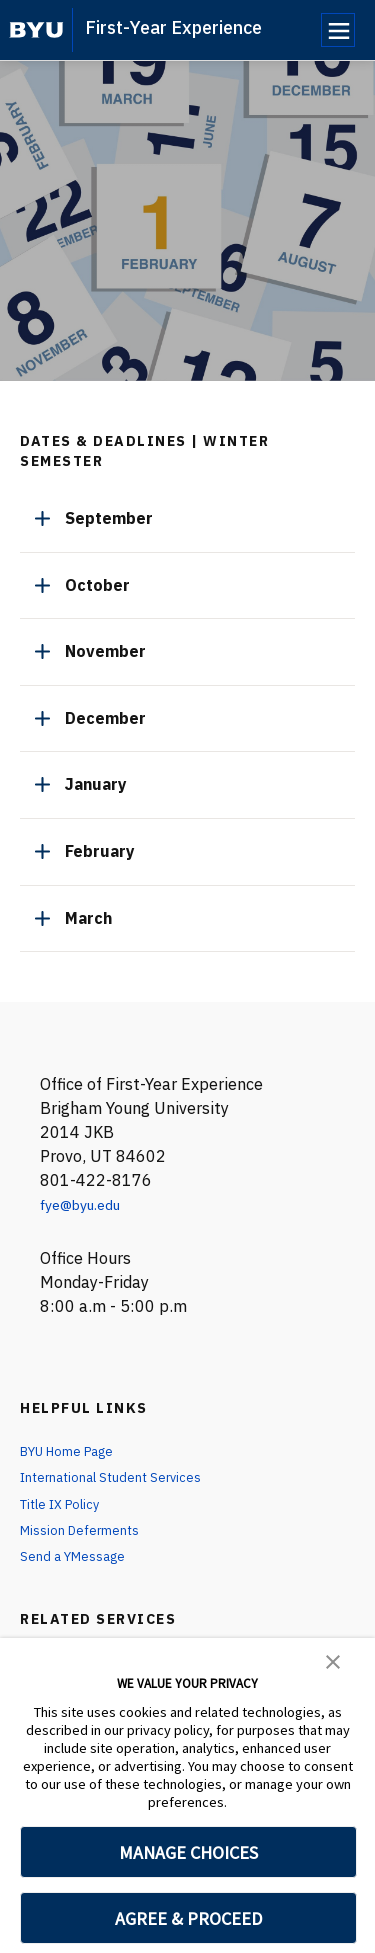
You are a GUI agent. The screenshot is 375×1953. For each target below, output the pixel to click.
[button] (333, 1660)
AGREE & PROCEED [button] (188, 1918)
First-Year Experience (173, 27)
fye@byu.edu (87, 1204)
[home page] (36, 30)
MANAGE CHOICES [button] (188, 1852)
